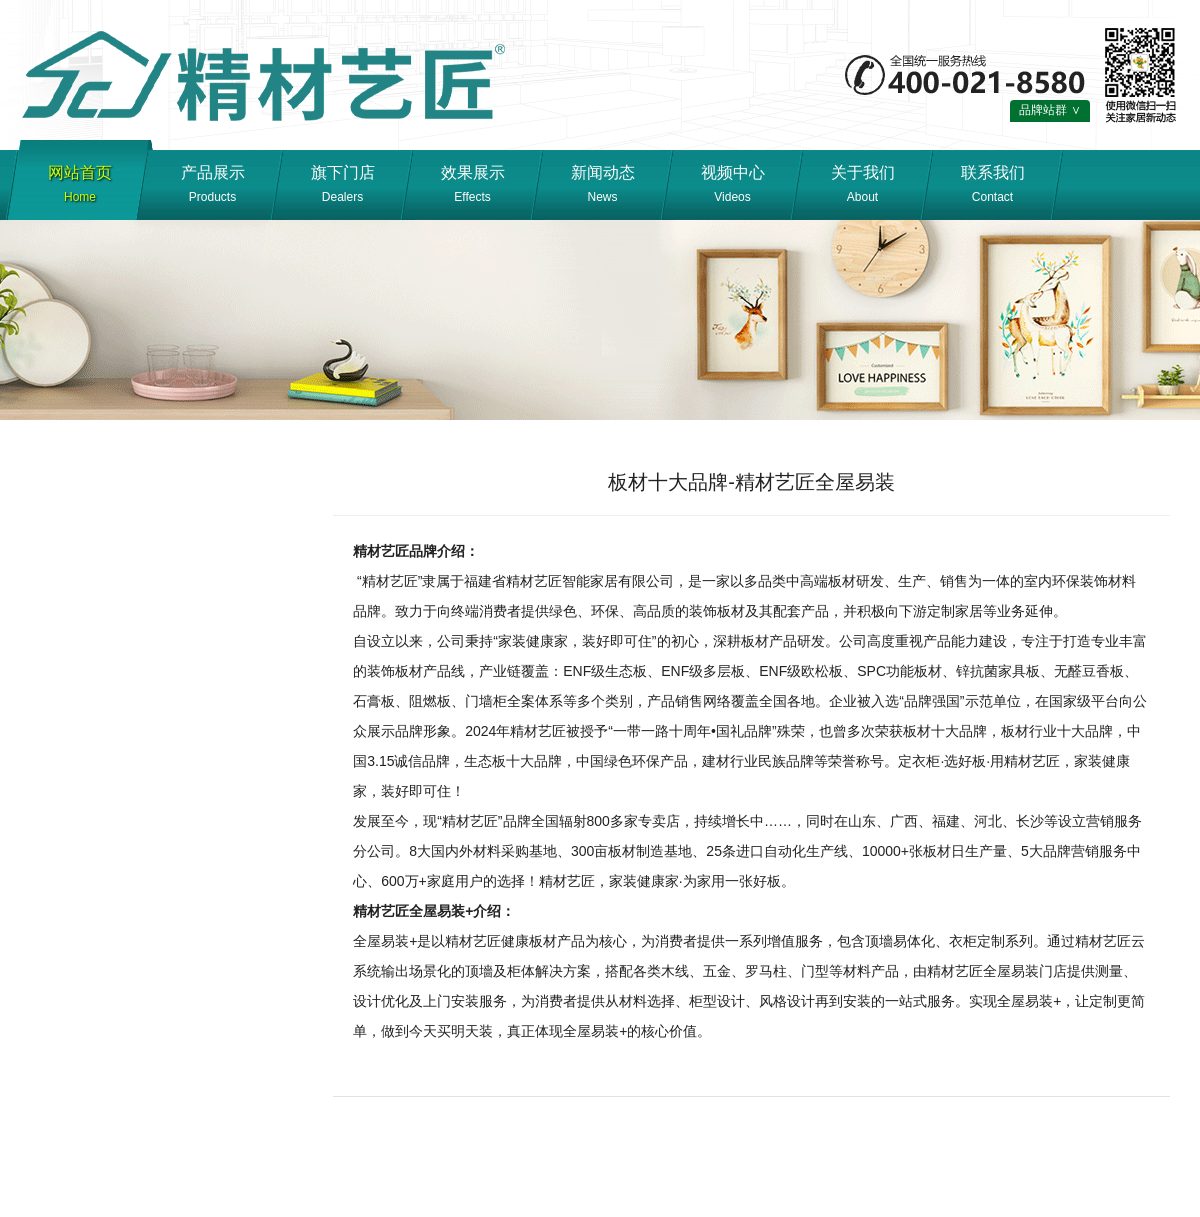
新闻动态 (602, 187)
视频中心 (732, 187)
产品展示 (212, 187)
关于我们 (862, 187)
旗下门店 (342, 187)
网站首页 (80, 187)
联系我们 (992, 187)
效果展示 (472, 187)
